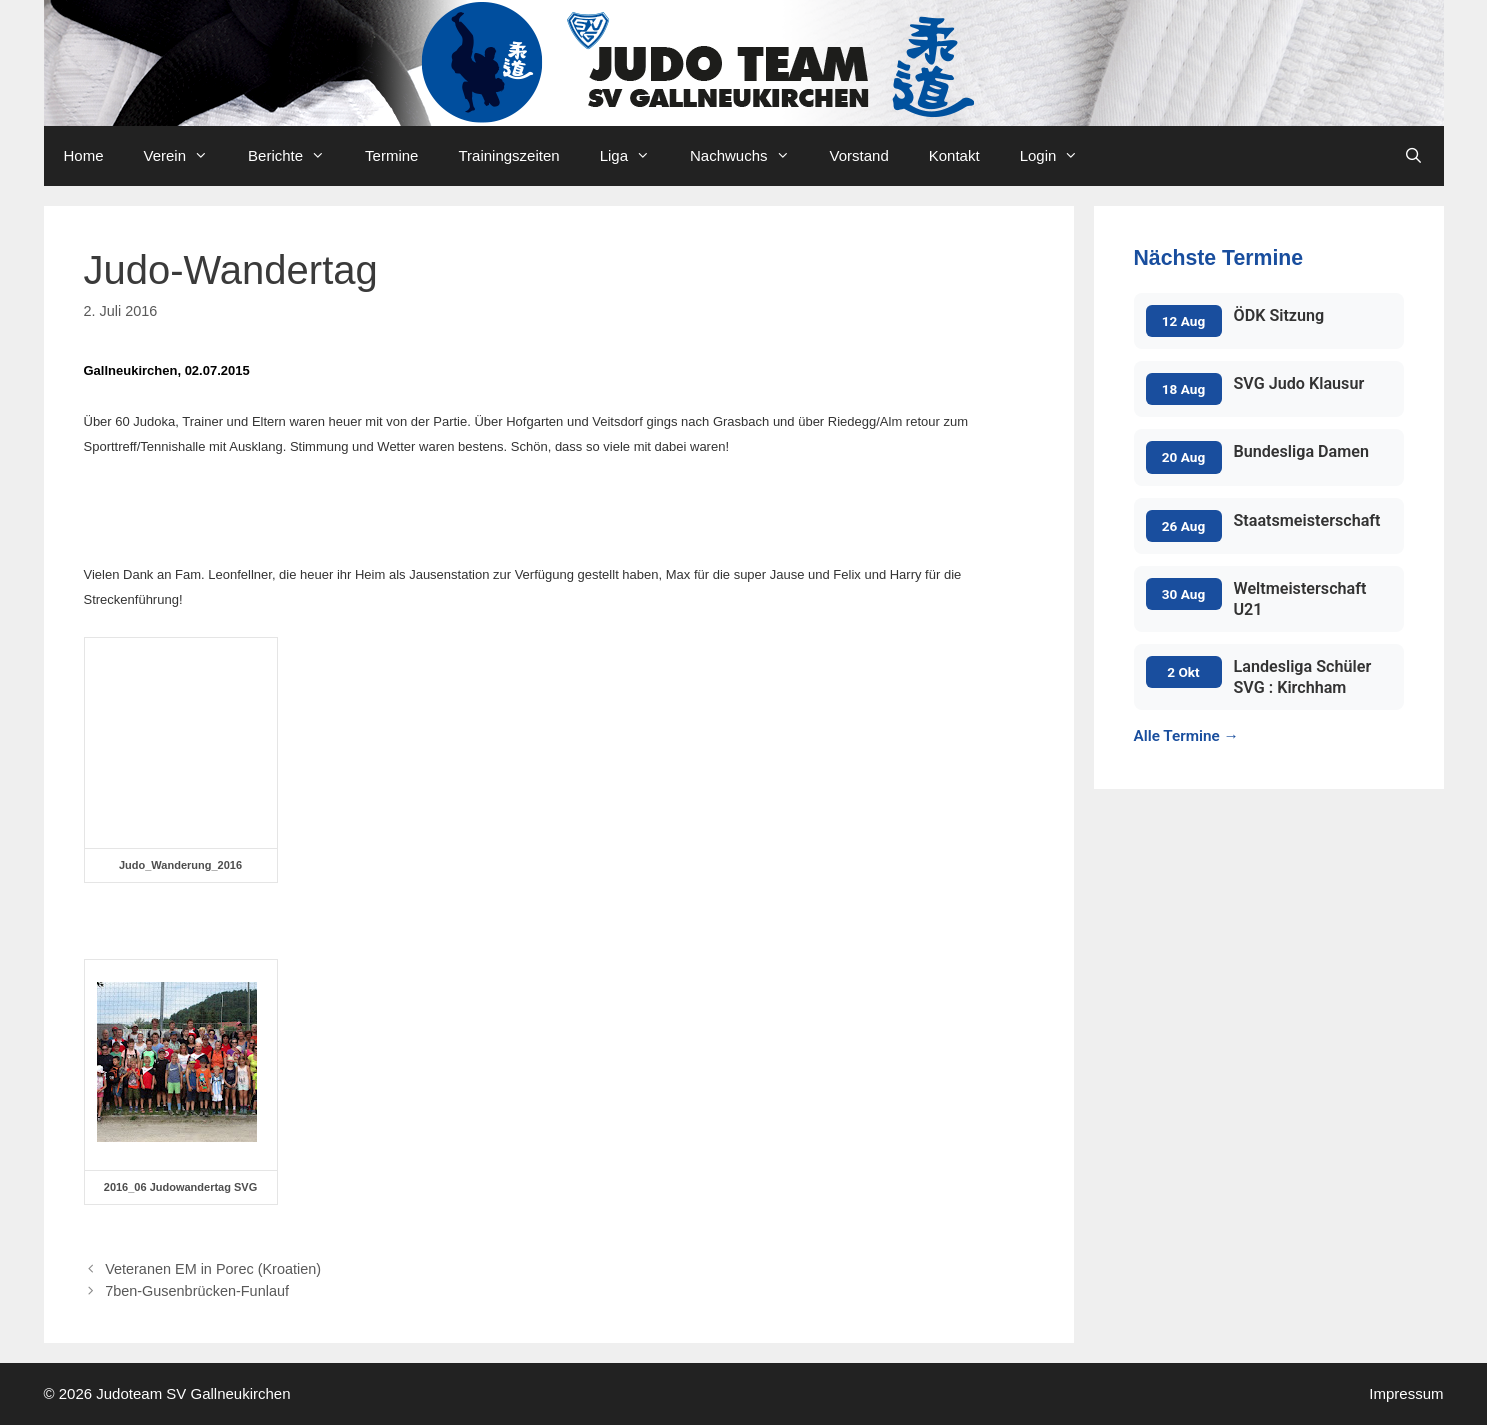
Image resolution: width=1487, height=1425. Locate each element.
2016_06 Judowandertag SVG (180, 1187)
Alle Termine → (1186, 736)
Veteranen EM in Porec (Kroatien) (213, 1269)
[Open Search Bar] (1413, 156)
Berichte (296, 156)
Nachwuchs (750, 156)
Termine (391, 155)
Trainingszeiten (508, 155)
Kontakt (954, 155)
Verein (186, 156)
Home (84, 155)
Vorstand (859, 155)
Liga (635, 156)
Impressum (1406, 1393)
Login (1059, 156)
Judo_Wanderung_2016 (180, 865)
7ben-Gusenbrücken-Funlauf (197, 1291)
